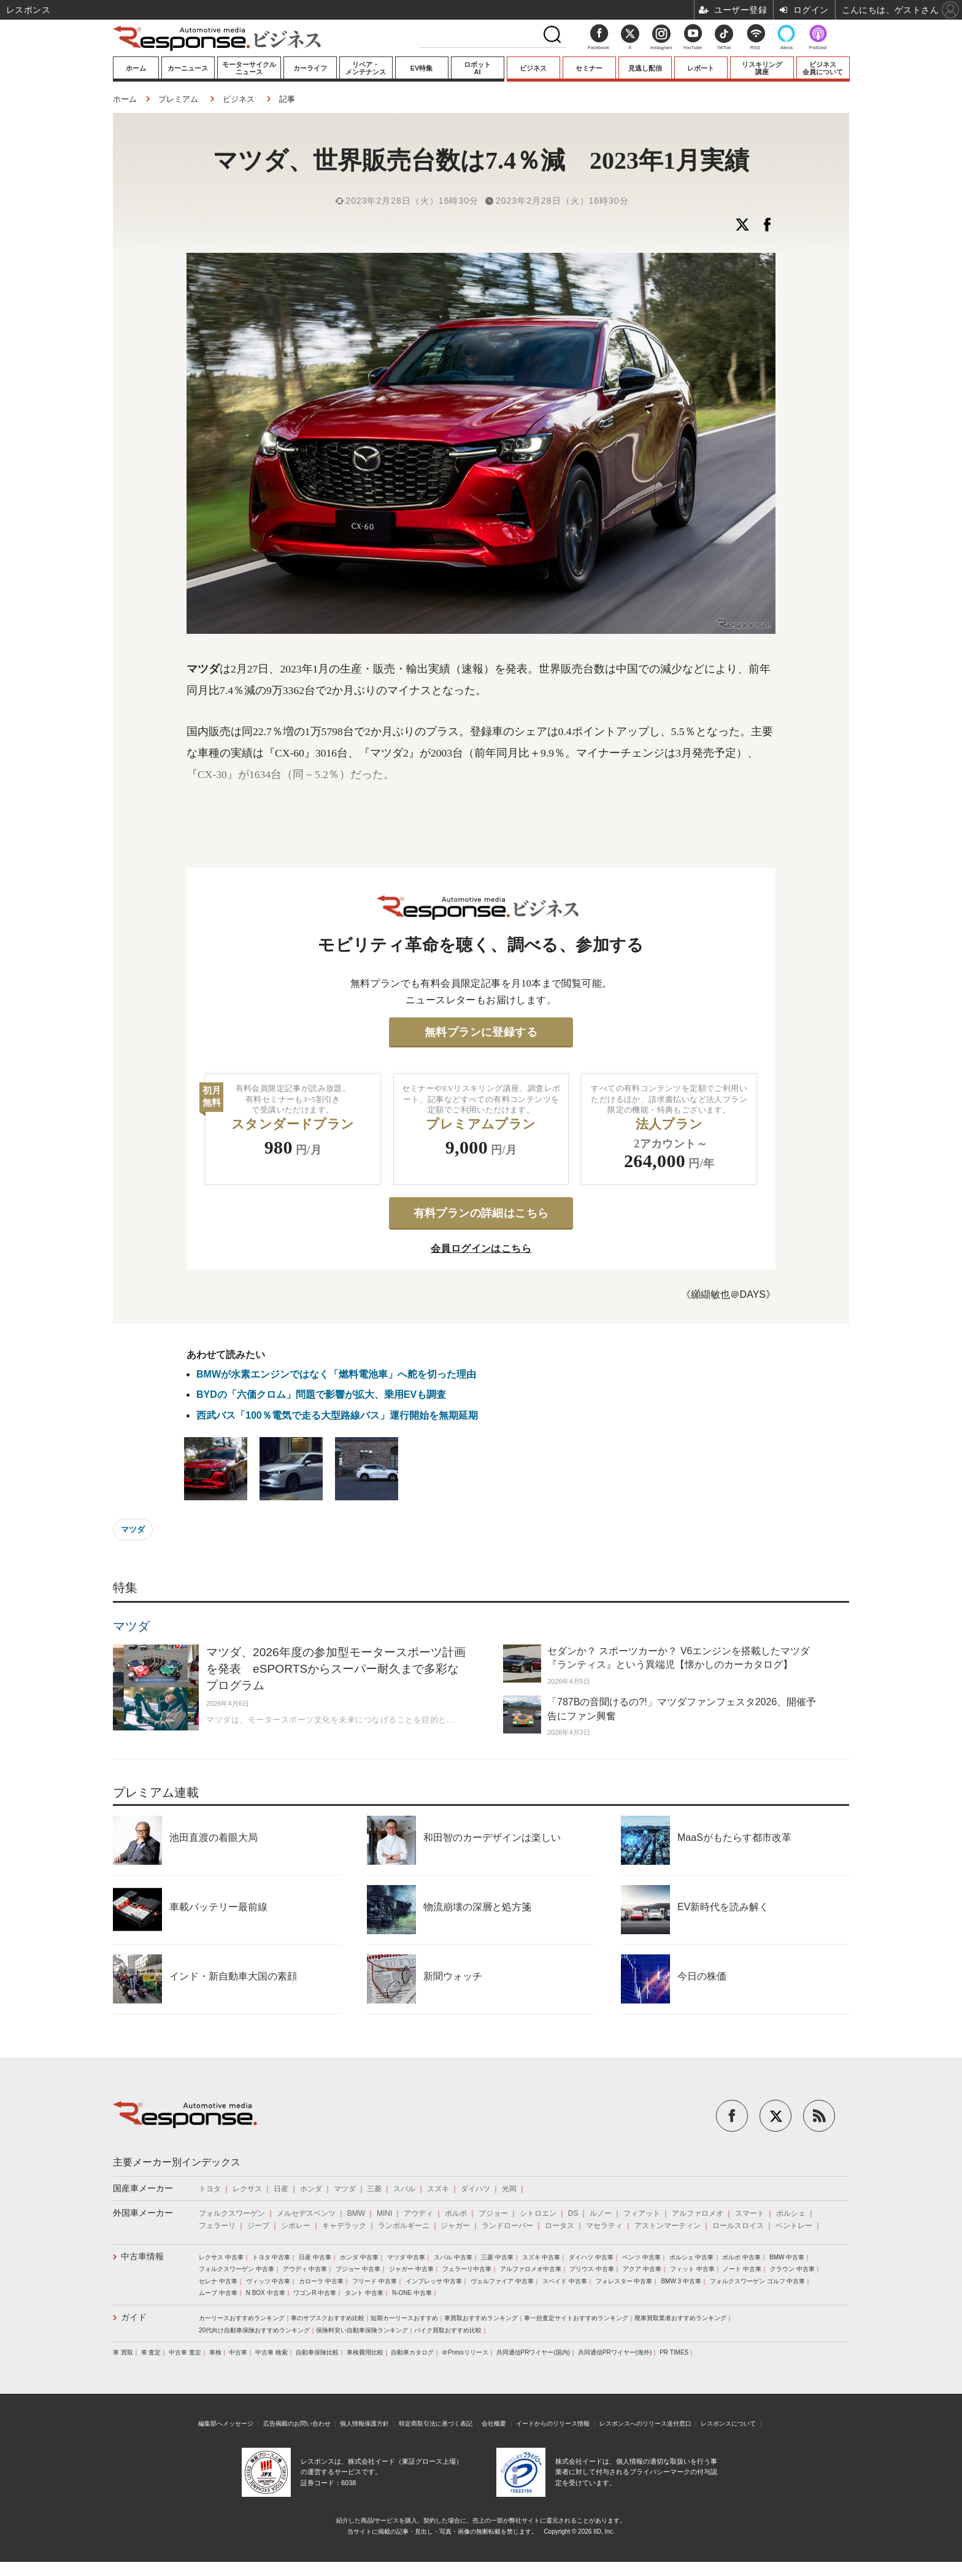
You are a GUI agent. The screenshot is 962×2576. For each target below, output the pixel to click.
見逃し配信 (645, 68)
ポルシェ (791, 2213)
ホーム (136, 68)
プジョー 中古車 (358, 2269)
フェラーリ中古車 (466, 2269)
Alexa (786, 47)
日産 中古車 (315, 2257)
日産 (281, 2189)
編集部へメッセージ (225, 2423)
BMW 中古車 (786, 2257)
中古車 (238, 2352)
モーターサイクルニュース (249, 68)
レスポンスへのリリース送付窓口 (645, 2423)
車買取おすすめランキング (481, 2318)
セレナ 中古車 (218, 2281)
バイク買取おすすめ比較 (448, 2330)
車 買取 (123, 2352)
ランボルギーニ (403, 2225)
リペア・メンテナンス (365, 68)
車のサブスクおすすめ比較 (327, 2318)
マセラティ (604, 2225)
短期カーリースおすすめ (404, 2318)
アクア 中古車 (642, 2269)
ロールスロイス (738, 2225)
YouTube (692, 47)
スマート (749, 2213)
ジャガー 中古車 (411, 2269)
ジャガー (455, 2225)
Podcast (818, 47)
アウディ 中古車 (305, 2269)
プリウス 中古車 (591, 2269)
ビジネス (533, 68)
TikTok (724, 47)
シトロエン (538, 2213)
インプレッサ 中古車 (434, 2281)
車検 (215, 2352)
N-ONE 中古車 (412, 2292)
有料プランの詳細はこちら (481, 1213)
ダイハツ (475, 2189)
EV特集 (421, 68)
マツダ (133, 1529)
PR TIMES (674, 2352)
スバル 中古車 (453, 2257)
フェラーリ (217, 2225)
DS (573, 2213)
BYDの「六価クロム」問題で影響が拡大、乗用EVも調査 (321, 1394)
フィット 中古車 (692, 2269)
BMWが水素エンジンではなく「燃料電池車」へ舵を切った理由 (341, 1374)
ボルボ (456, 2213)
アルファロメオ (697, 2213)
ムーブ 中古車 (218, 2292)
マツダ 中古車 (406, 2257)
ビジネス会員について (822, 68)
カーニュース (187, 68)
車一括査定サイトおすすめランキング (576, 2318)
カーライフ (310, 68)
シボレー (295, 2225)
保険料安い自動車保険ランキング (362, 2330)
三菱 (374, 2189)
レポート (700, 68)
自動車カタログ (412, 2352)
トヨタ (210, 2189)
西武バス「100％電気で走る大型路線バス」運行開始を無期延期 (337, 1415)
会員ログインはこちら (481, 1248)
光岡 (509, 2189)
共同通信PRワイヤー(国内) (533, 2352)
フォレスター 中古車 (624, 2281)
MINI (384, 2213)
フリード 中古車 (374, 2281)
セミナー (588, 68)
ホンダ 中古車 (359, 2257)
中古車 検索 (271, 2352)
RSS (755, 47)
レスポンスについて (728, 2423)
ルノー (601, 2213)
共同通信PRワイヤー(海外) (615, 2352)
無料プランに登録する (481, 1032)
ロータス (559, 2225)
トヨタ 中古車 (271, 2257)
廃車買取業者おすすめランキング (680, 2318)
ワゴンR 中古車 (314, 2292)
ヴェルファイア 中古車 (502, 2281)
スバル (404, 2189)
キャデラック (344, 2225)
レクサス (247, 2189)
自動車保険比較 (317, 2352)
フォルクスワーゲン (232, 2213)
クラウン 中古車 (792, 2269)
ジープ (258, 2225)
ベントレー (793, 2225)
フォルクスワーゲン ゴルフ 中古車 (758, 2281)
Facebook (598, 47)
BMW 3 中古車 (681, 2281)
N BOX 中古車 (265, 2292)
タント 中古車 (364, 2292)
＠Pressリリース (465, 2352)
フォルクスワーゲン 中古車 (236, 2269)
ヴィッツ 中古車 (268, 2281)
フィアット (641, 2213)
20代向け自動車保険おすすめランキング (254, 2330)
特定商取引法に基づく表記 (435, 2423)
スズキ (438, 2189)
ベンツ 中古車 (641, 2257)
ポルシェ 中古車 (691, 2257)
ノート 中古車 (742, 2269)
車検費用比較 (365, 2352)
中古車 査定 (185, 2352)
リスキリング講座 (762, 68)
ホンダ (311, 2189)
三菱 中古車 (497, 2257)
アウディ (418, 2213)
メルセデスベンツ (306, 2213)
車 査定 (151, 2352)
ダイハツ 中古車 (591, 2257)
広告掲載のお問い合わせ (297, 2423)
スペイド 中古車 (564, 2281)
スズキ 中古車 (541, 2257)
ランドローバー (507, 2225)
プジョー (493, 2213)
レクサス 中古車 (221, 2257)
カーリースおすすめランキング (242, 2318)
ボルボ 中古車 (741, 2257)
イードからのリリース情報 (553, 2423)
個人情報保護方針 (364, 2423)
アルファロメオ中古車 (530, 2269)
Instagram (661, 40)
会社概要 (494, 2423)
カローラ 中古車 (321, 2281)
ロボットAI (477, 68)
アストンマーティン (667, 2225)
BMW (356, 2213)
